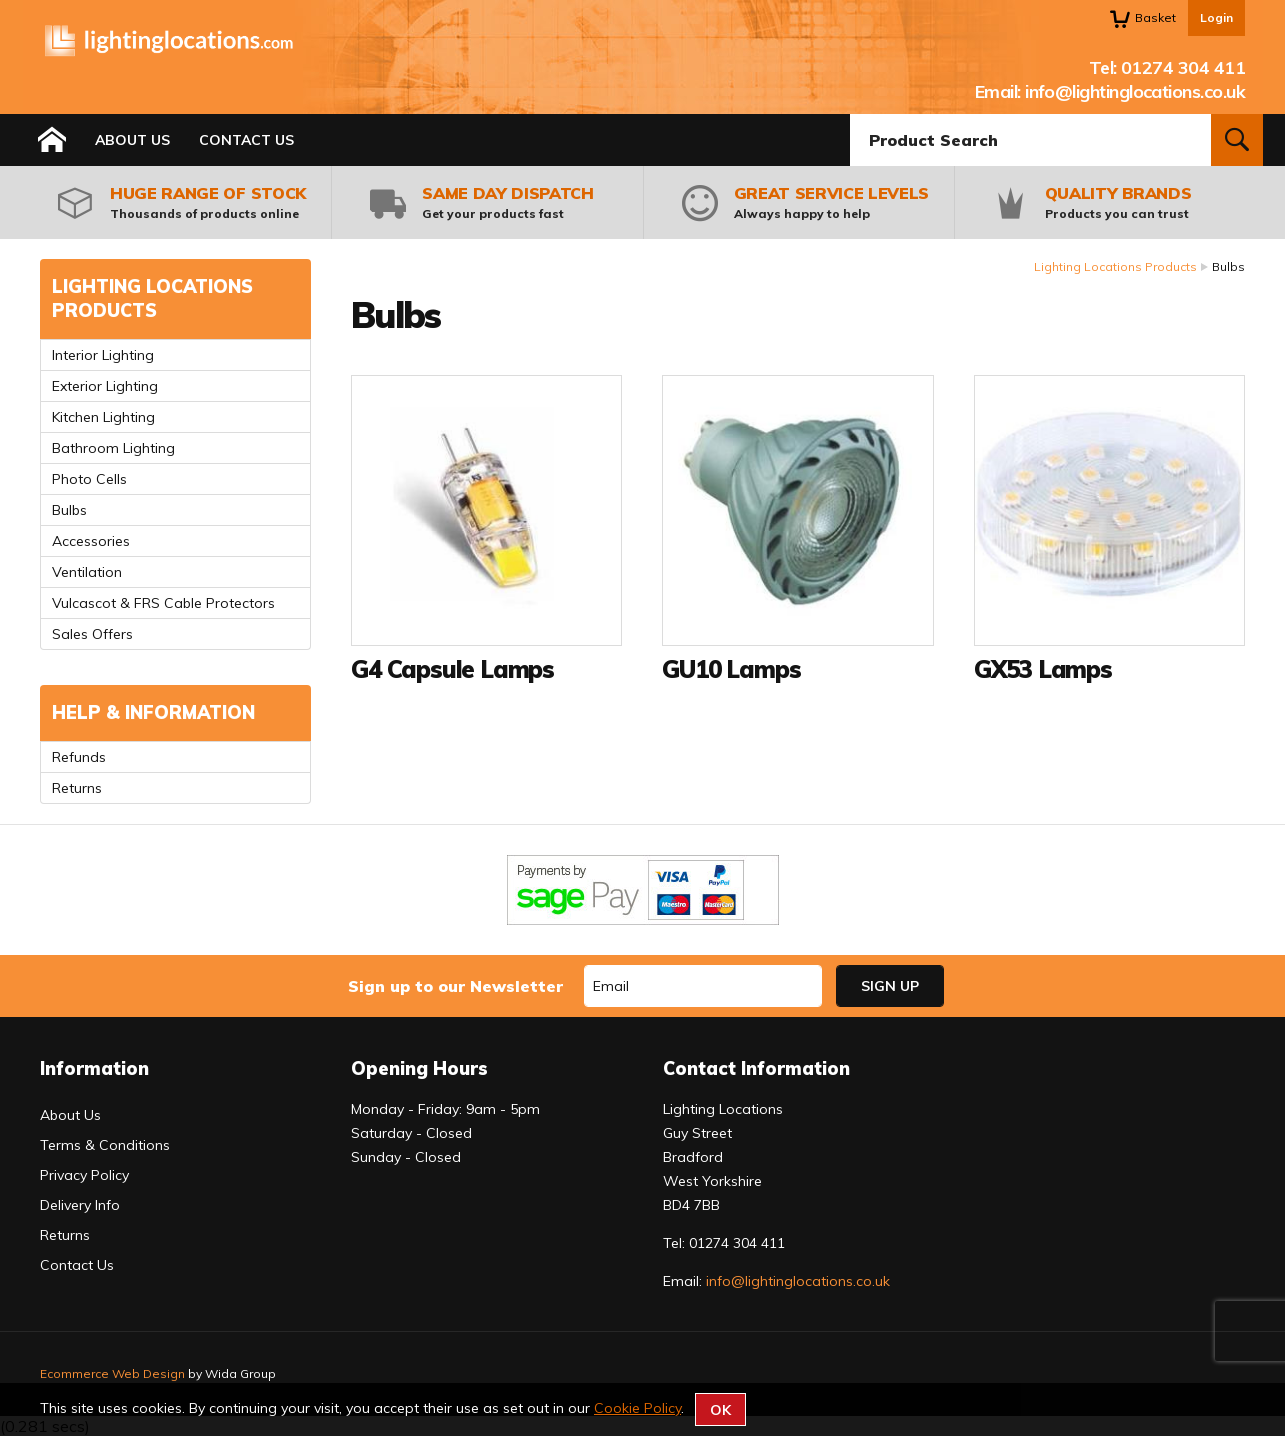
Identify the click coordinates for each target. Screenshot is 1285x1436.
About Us (132, 140)
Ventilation (87, 572)
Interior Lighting (103, 355)
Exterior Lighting (105, 386)
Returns (77, 788)
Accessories (91, 541)
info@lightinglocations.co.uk (1135, 91)
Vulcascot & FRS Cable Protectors (163, 603)
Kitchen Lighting (103, 417)
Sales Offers (92, 634)
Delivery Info (80, 1205)
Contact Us (246, 140)
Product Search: (850, 114)
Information (94, 1068)
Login (1216, 17)
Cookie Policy (637, 1408)
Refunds (79, 757)
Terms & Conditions (105, 1145)
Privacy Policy (84, 1175)
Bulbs (69, 510)
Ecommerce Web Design (112, 1373)
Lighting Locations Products (1115, 266)
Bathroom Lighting (113, 448)
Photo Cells (89, 479)
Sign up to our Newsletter (455, 986)
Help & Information (153, 712)
